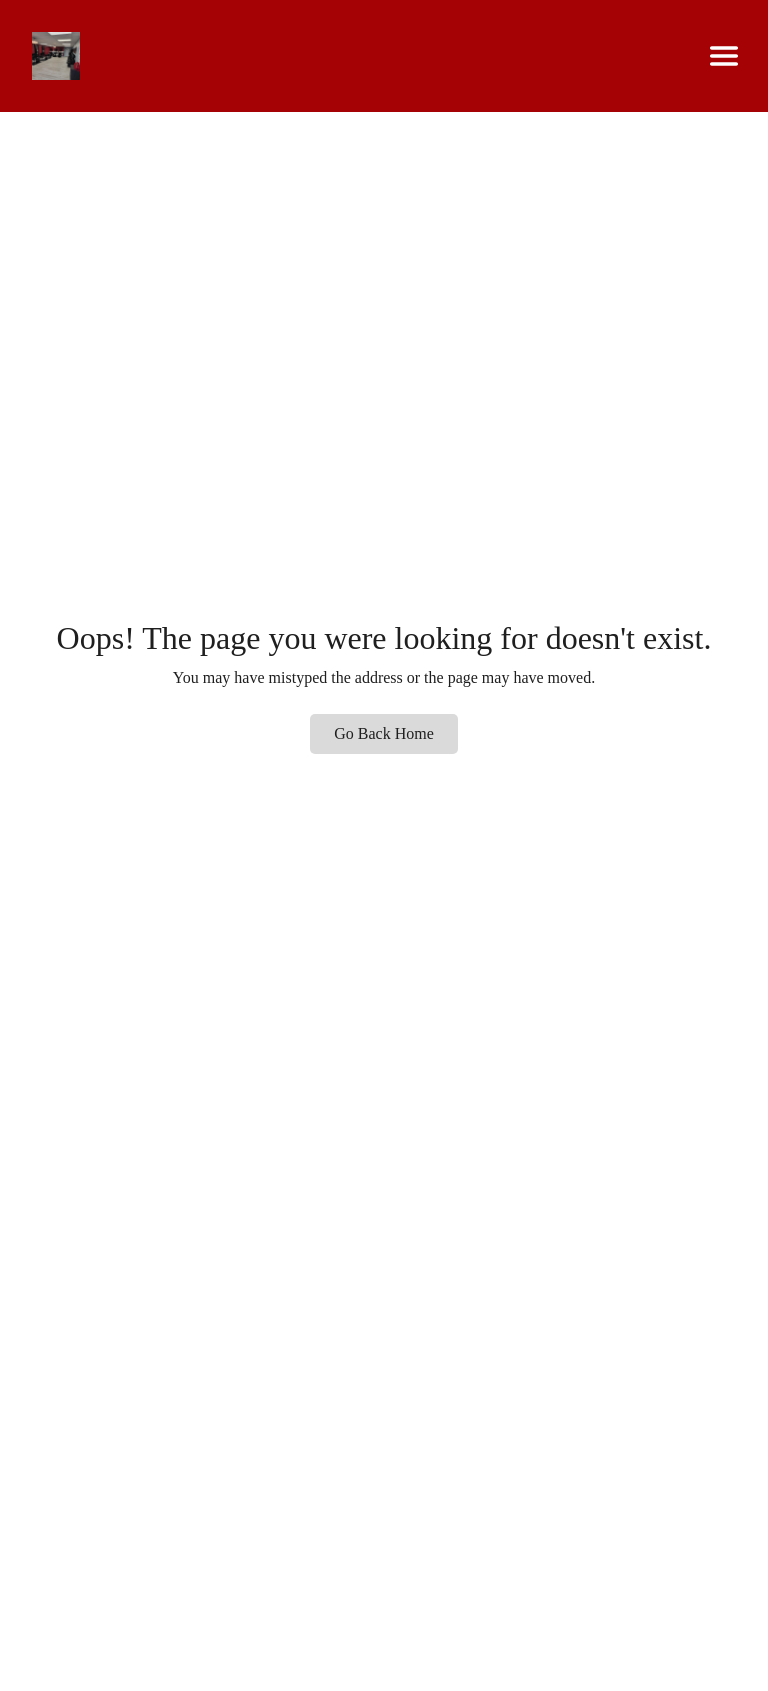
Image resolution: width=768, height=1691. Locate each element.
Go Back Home (384, 733)
